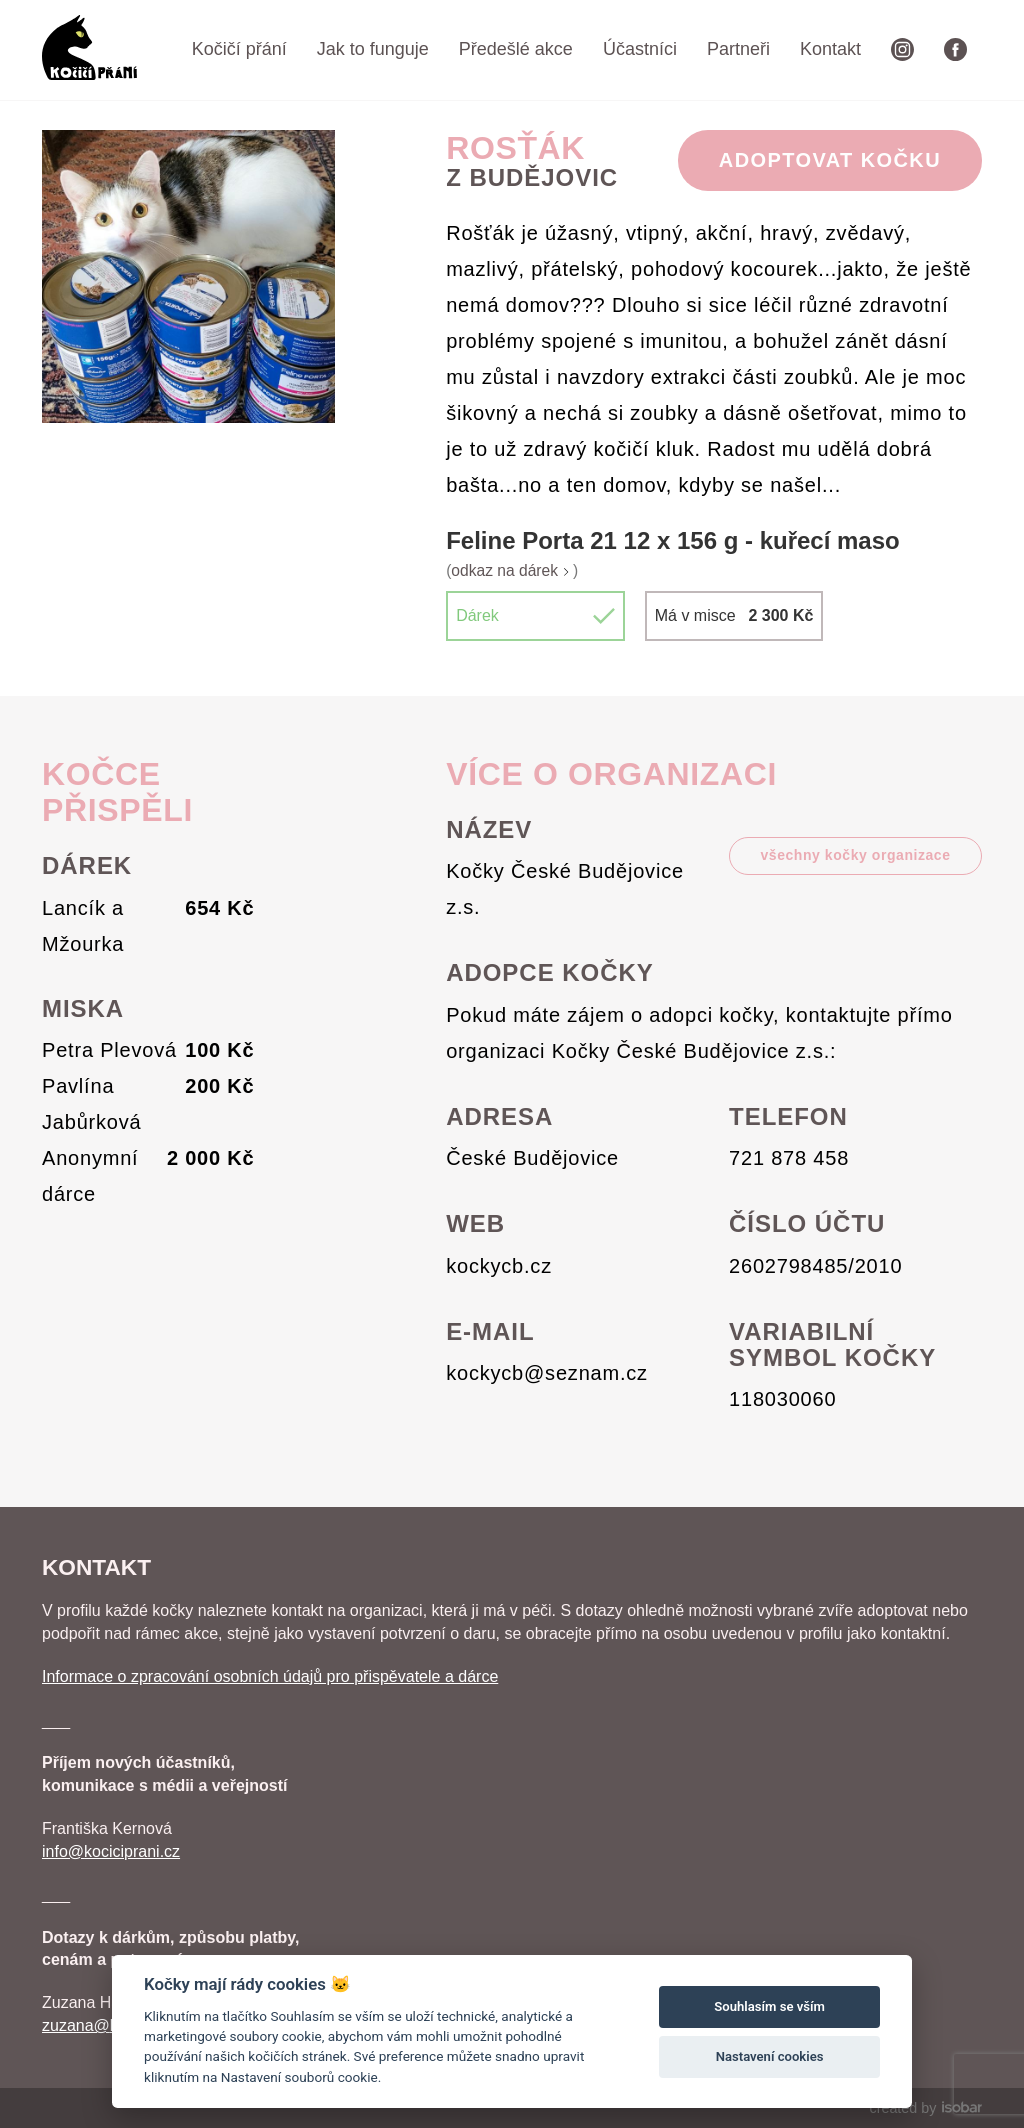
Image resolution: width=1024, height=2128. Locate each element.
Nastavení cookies (770, 2056)
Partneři (738, 49)
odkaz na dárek (512, 570)
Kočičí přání (239, 49)
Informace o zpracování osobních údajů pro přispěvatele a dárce (270, 1676)
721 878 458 (789, 1158)
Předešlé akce (516, 49)
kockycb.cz (499, 1266)
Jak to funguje (373, 49)
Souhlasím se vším (769, 2006)
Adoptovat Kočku (830, 160)
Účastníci (640, 49)
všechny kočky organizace (855, 855)
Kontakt (830, 49)
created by (926, 2108)
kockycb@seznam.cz (547, 1373)
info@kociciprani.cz (111, 1851)
